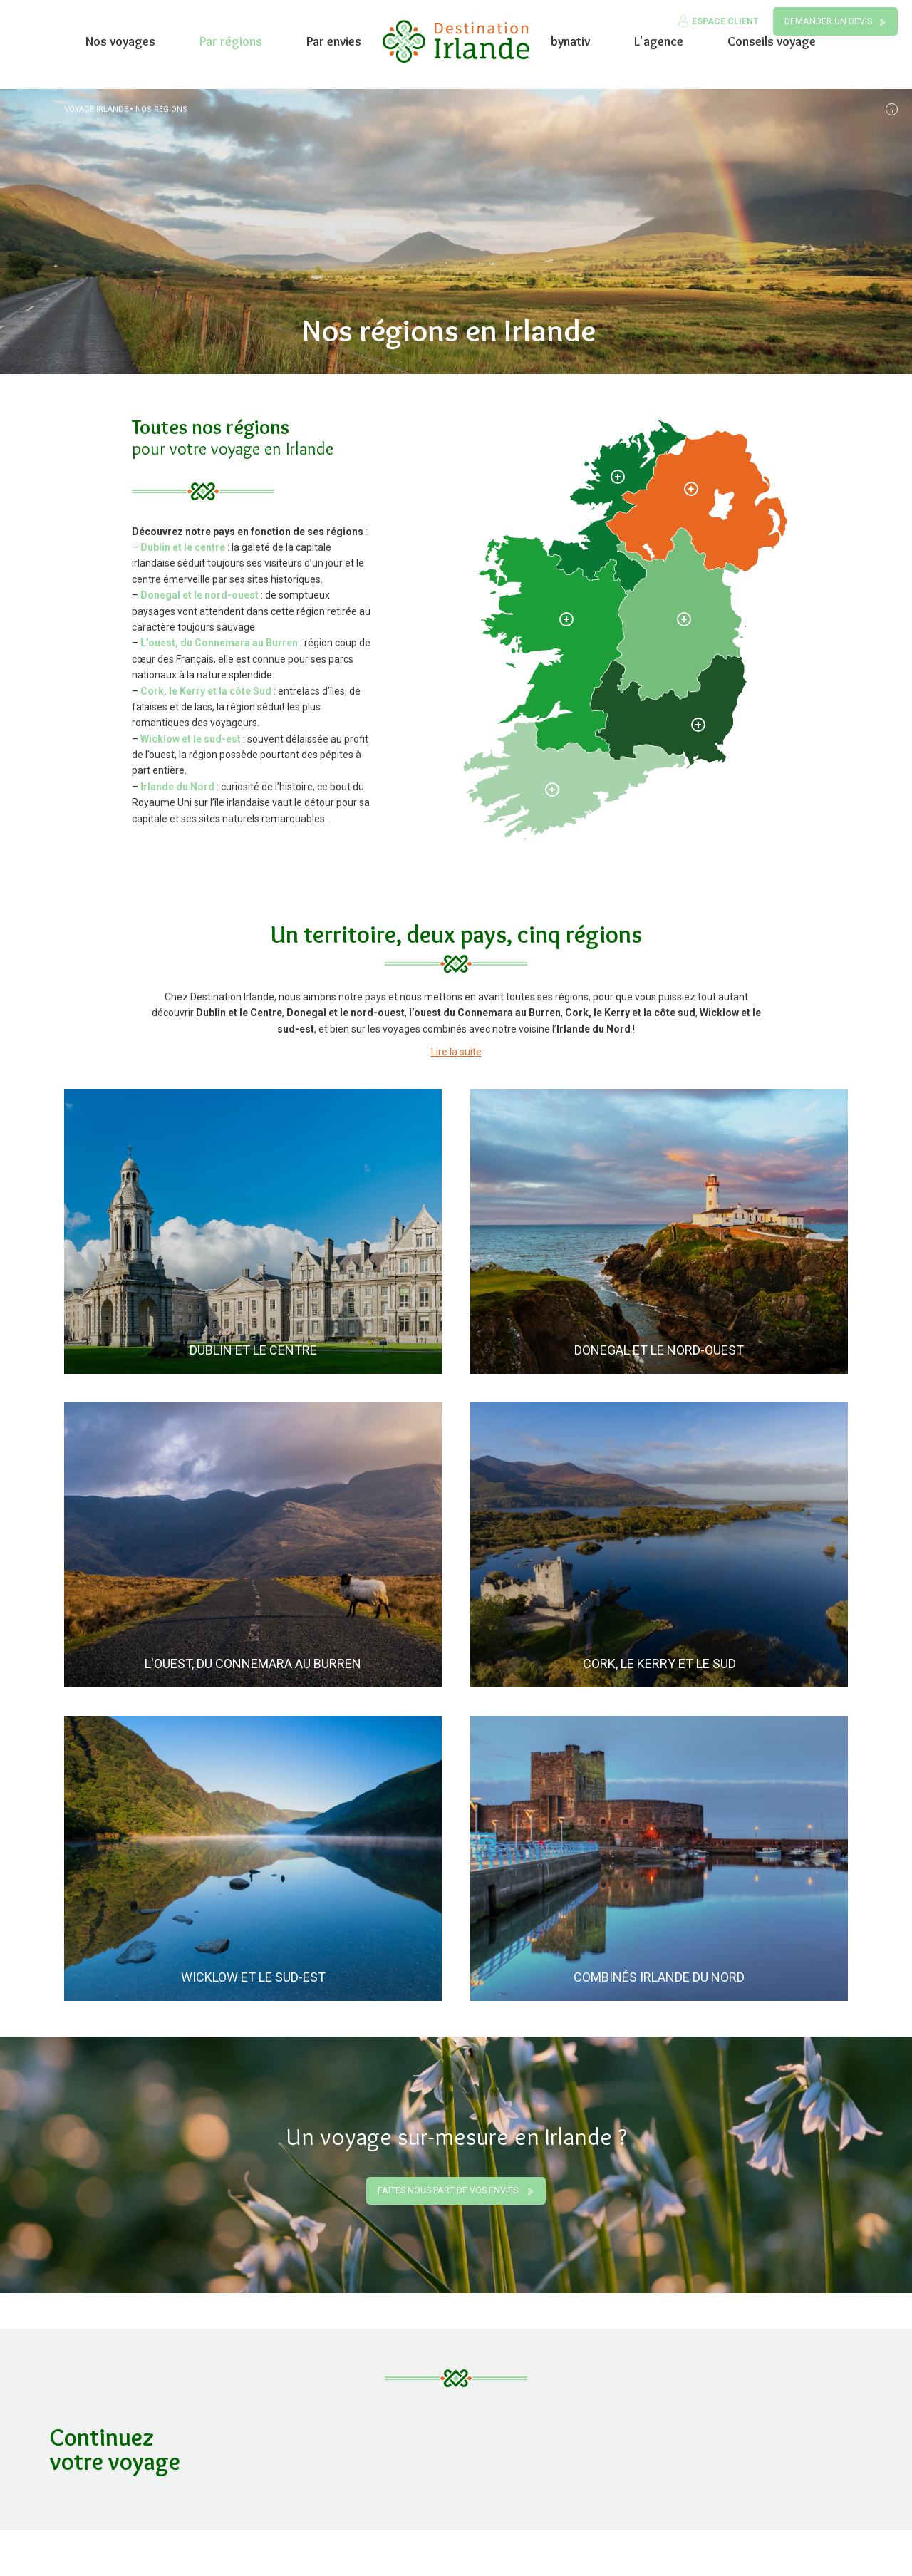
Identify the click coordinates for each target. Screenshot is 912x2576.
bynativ (570, 41)
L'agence (658, 41)
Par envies (333, 41)
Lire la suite (456, 1051)
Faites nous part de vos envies (449, 2190)
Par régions (231, 41)
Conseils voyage (771, 41)
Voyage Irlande (96, 109)
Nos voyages (120, 41)
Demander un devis (828, 21)
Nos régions (161, 109)
